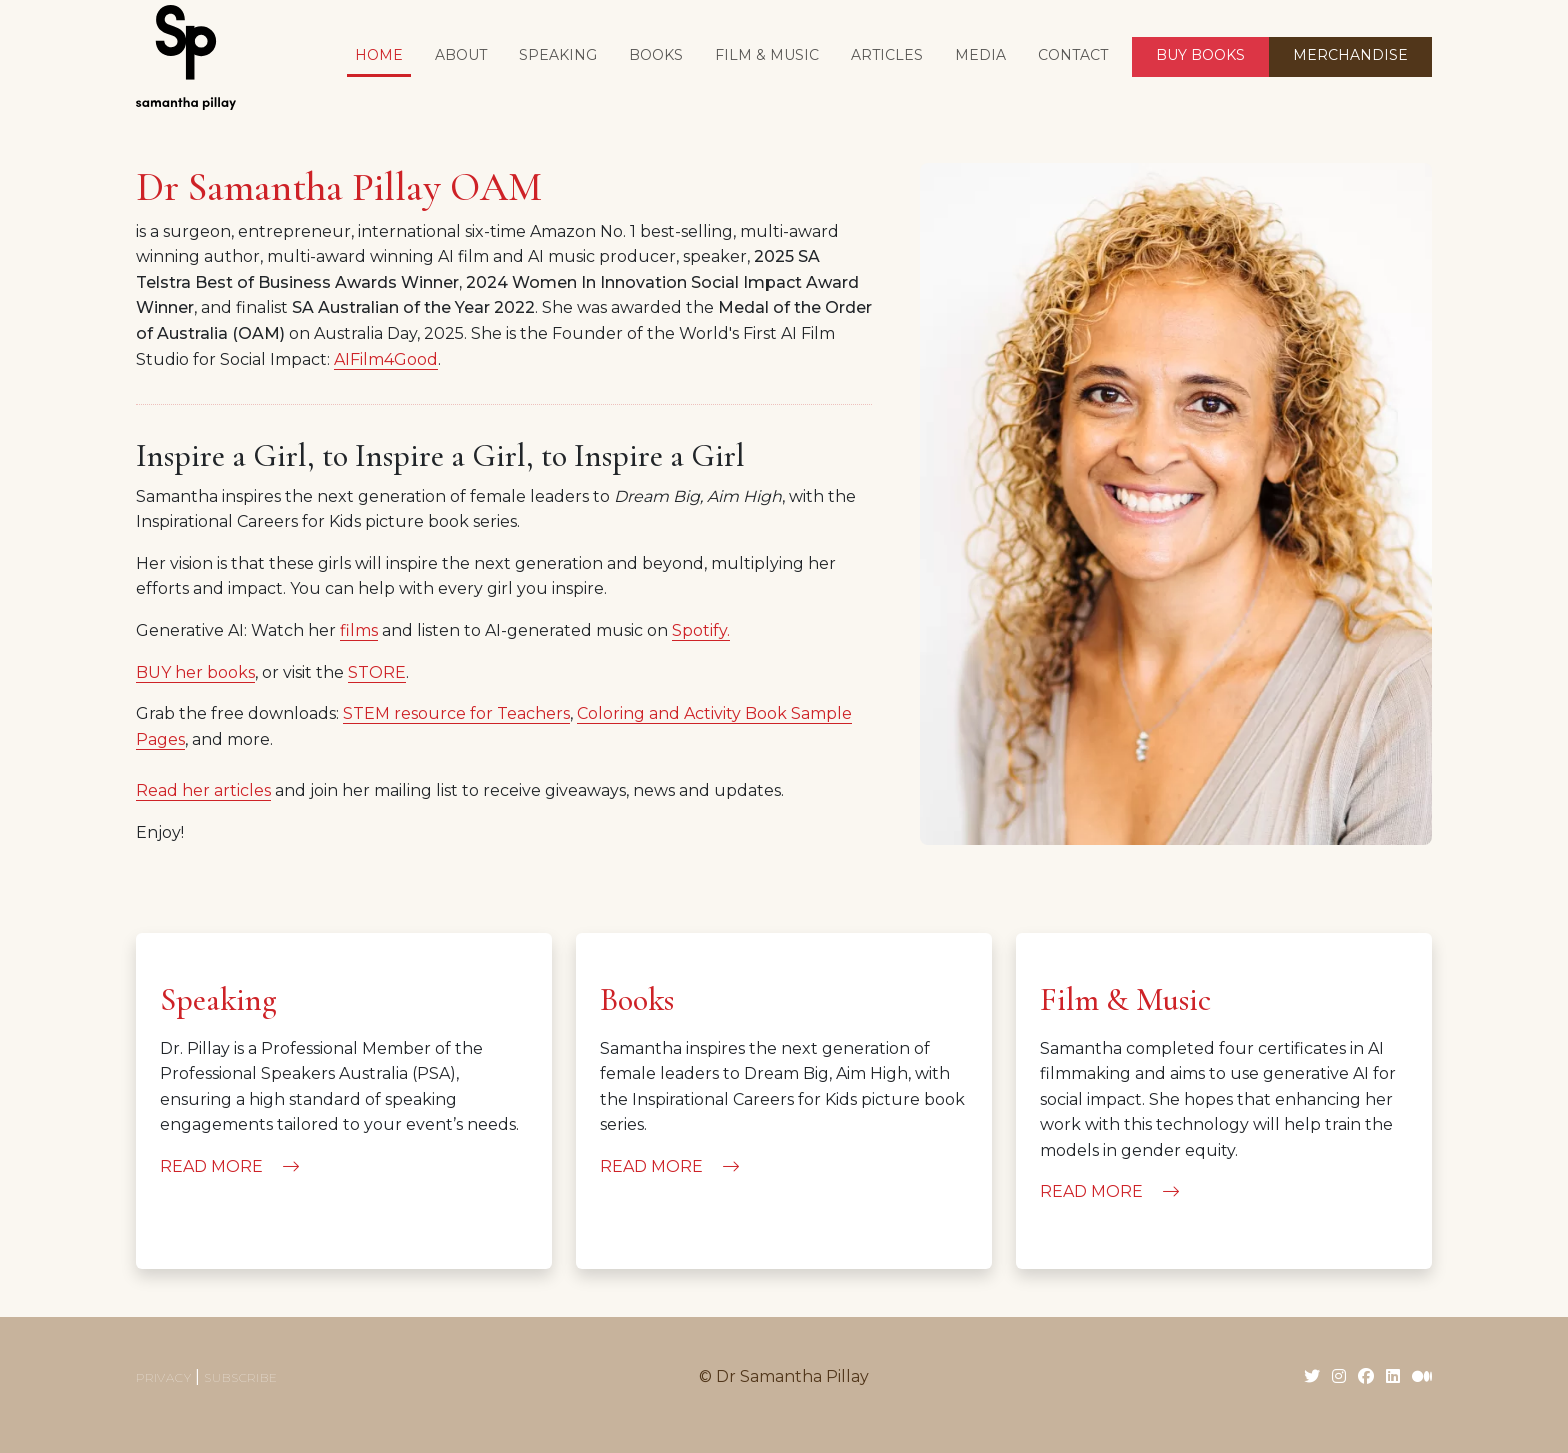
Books (637, 999)
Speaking (558, 55)
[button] (656, 57)
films (359, 630)
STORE (377, 672)
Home (379, 55)
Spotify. (701, 630)
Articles (887, 55)
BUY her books (195, 672)
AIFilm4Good (386, 359)
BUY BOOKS (1200, 55)
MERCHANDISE (1350, 55)
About (461, 55)
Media (980, 55)
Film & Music (1125, 999)
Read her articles (203, 790)
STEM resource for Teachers (456, 713)
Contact (1073, 55)
